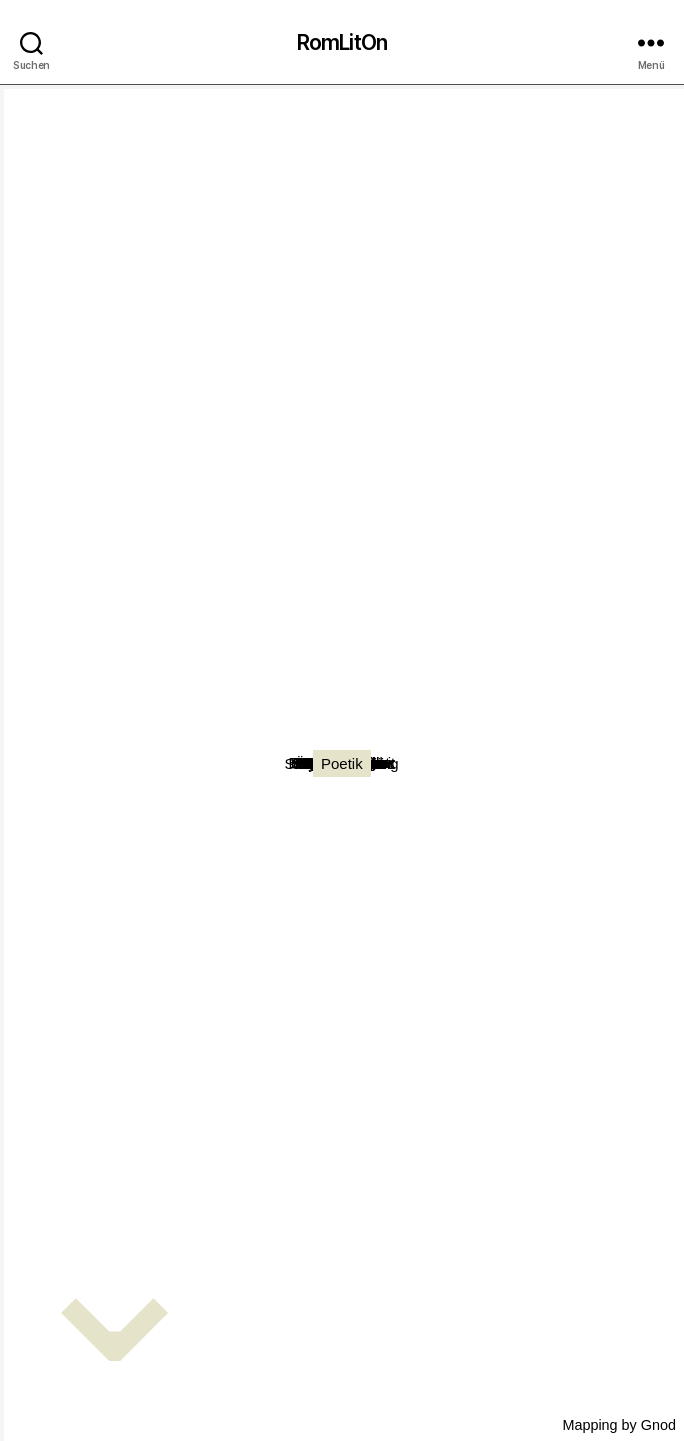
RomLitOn (342, 42)
